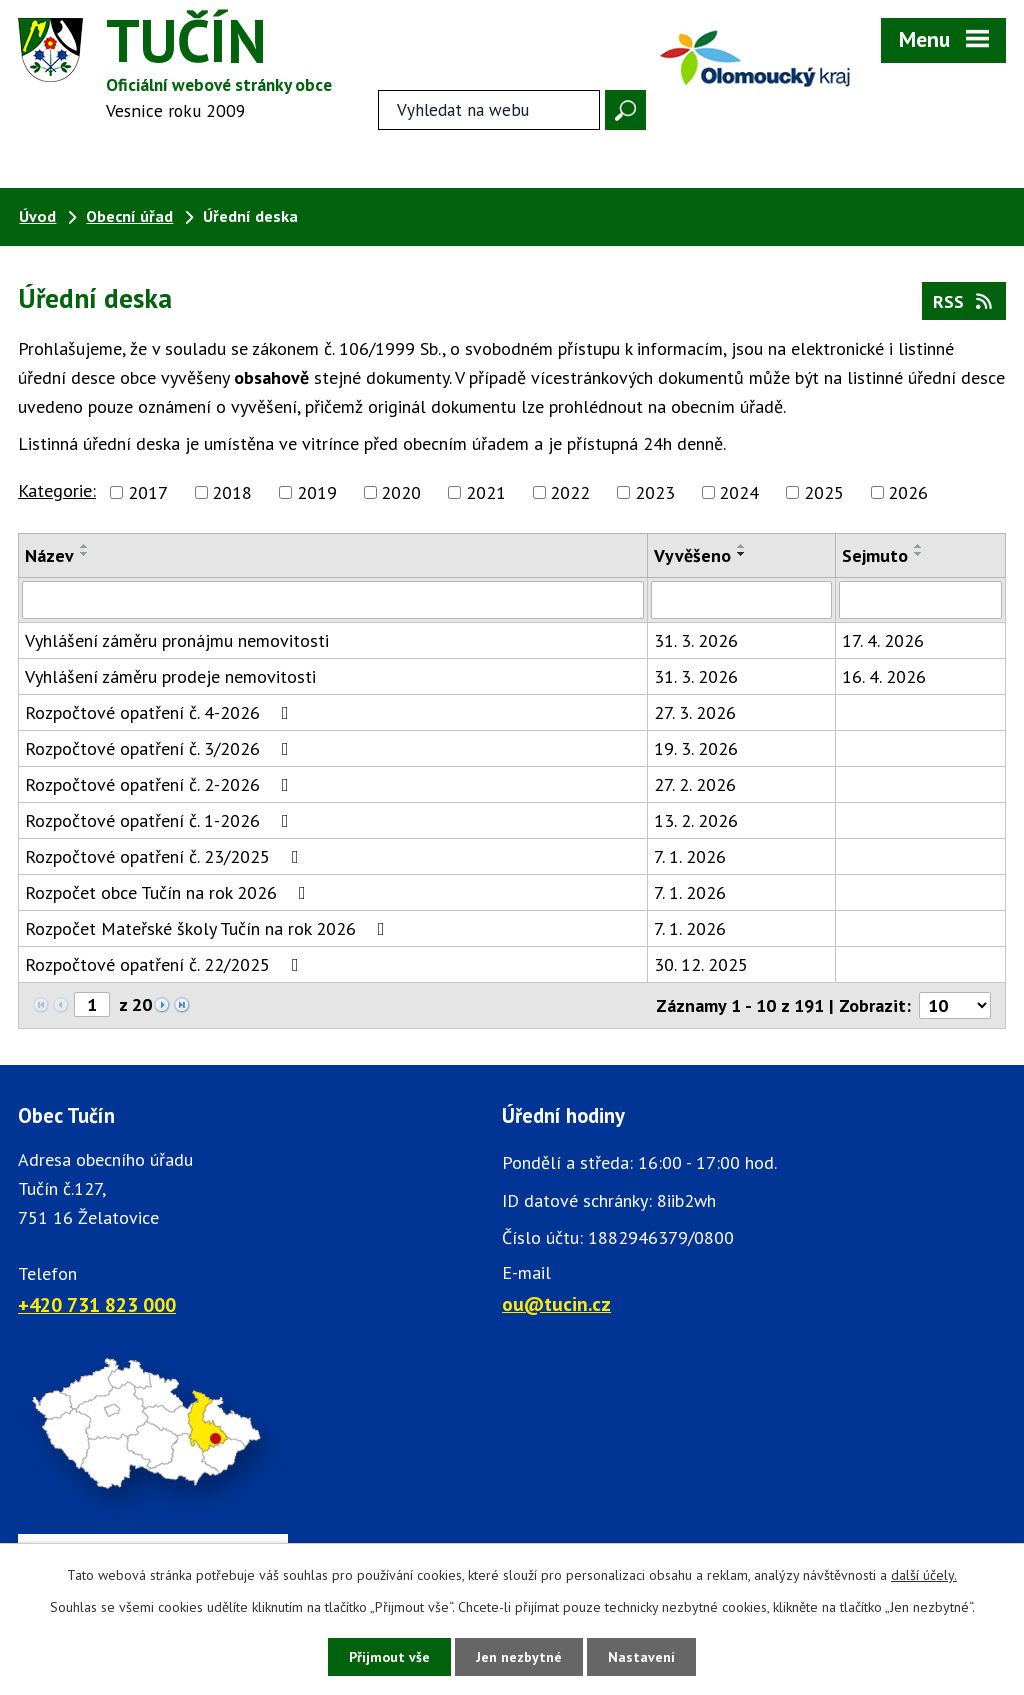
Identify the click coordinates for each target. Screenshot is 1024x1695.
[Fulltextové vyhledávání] (489, 110)
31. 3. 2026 (696, 640)
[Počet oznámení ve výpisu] (955, 1005)
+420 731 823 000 (97, 1304)
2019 (317, 492)
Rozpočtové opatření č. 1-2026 (161, 820)
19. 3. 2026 (696, 748)
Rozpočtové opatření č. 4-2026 (161, 712)
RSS (964, 301)
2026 (908, 492)
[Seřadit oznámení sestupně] (85, 554)
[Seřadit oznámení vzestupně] (85, 546)
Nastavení (641, 1657)
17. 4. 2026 (883, 640)
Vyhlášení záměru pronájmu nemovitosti (177, 640)
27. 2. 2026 (695, 784)
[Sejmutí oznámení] (920, 600)
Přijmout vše (389, 1657)
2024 (739, 492)
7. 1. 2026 (690, 856)
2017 (148, 492)
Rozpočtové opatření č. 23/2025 (166, 856)
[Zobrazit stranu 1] (92, 1004)
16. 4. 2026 (884, 676)
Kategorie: (57, 490)
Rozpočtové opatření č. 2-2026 (161, 784)
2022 (570, 492)
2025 (824, 492)
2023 (655, 492)
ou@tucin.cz (556, 1303)
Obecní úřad (129, 216)
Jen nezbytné (519, 1657)
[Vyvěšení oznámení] (741, 600)
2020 (401, 492)
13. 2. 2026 (696, 820)
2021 (486, 492)
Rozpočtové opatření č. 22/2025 (166, 964)
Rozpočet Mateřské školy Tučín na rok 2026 (209, 928)
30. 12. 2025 (701, 964)
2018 (232, 492)
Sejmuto (875, 555)
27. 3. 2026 (695, 712)
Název (49, 555)
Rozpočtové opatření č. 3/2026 (161, 748)
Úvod (37, 216)
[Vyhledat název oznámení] (333, 600)
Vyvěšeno (692, 555)
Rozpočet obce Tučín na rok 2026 (169, 892)
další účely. (924, 1575)
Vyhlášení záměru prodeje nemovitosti (170, 676)
